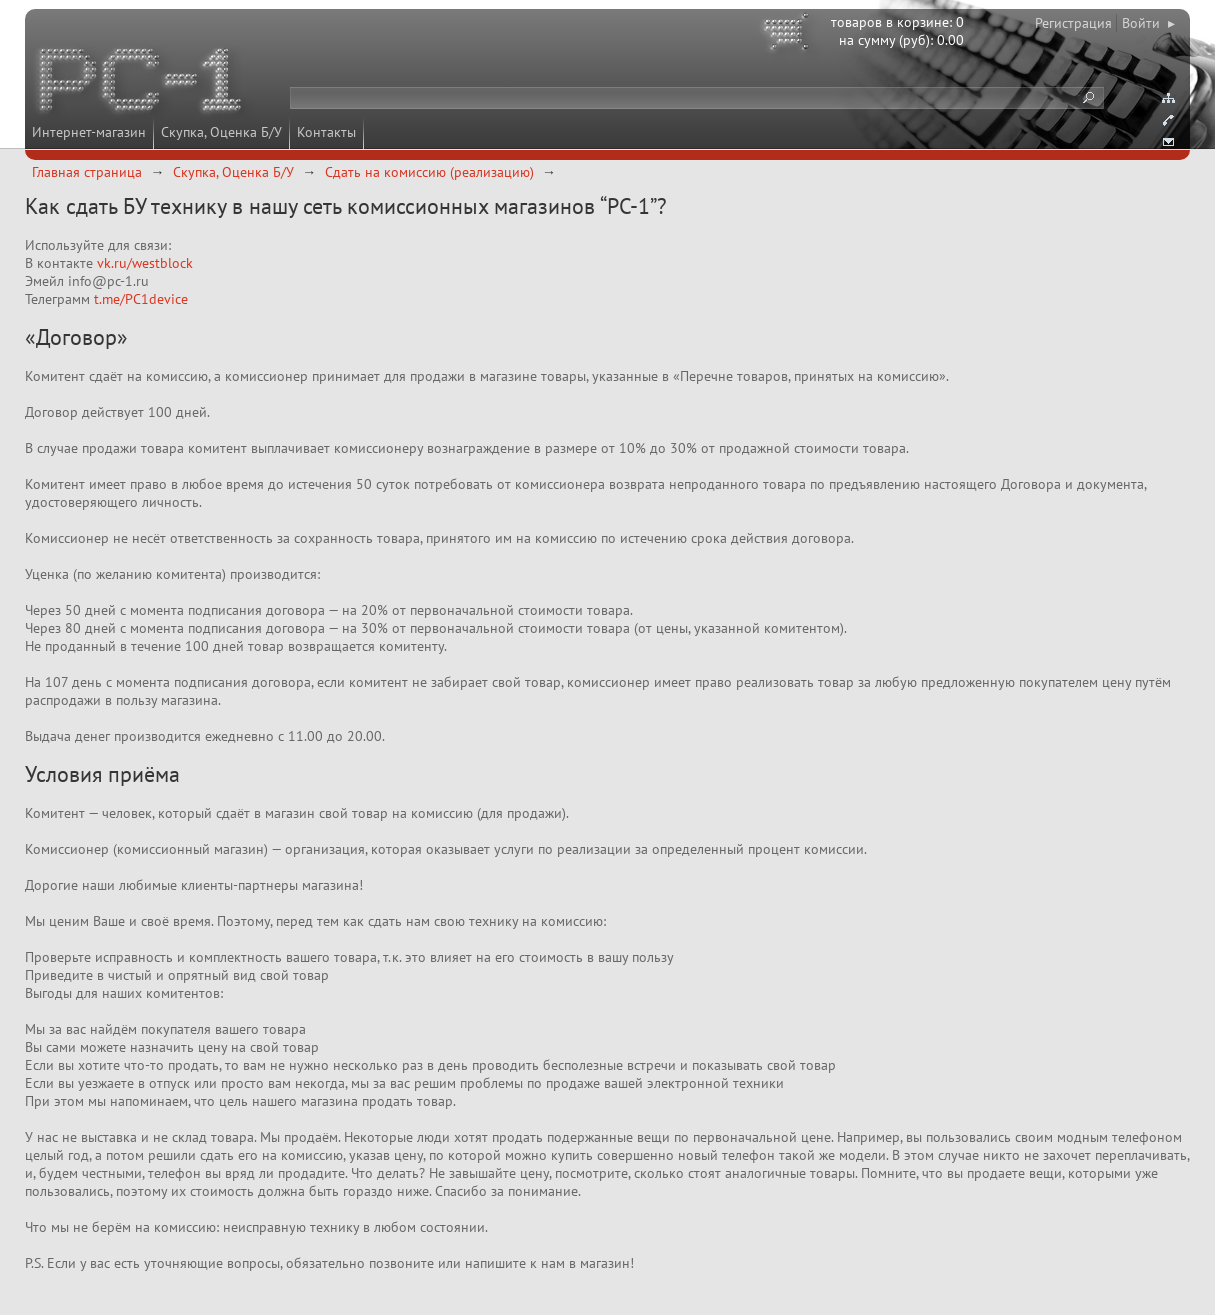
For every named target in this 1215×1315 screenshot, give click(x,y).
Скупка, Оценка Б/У (221, 132)
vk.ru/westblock (143, 263)
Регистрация (1073, 23)
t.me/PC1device (141, 299)
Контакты (326, 132)
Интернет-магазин (89, 132)
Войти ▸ (1148, 23)
